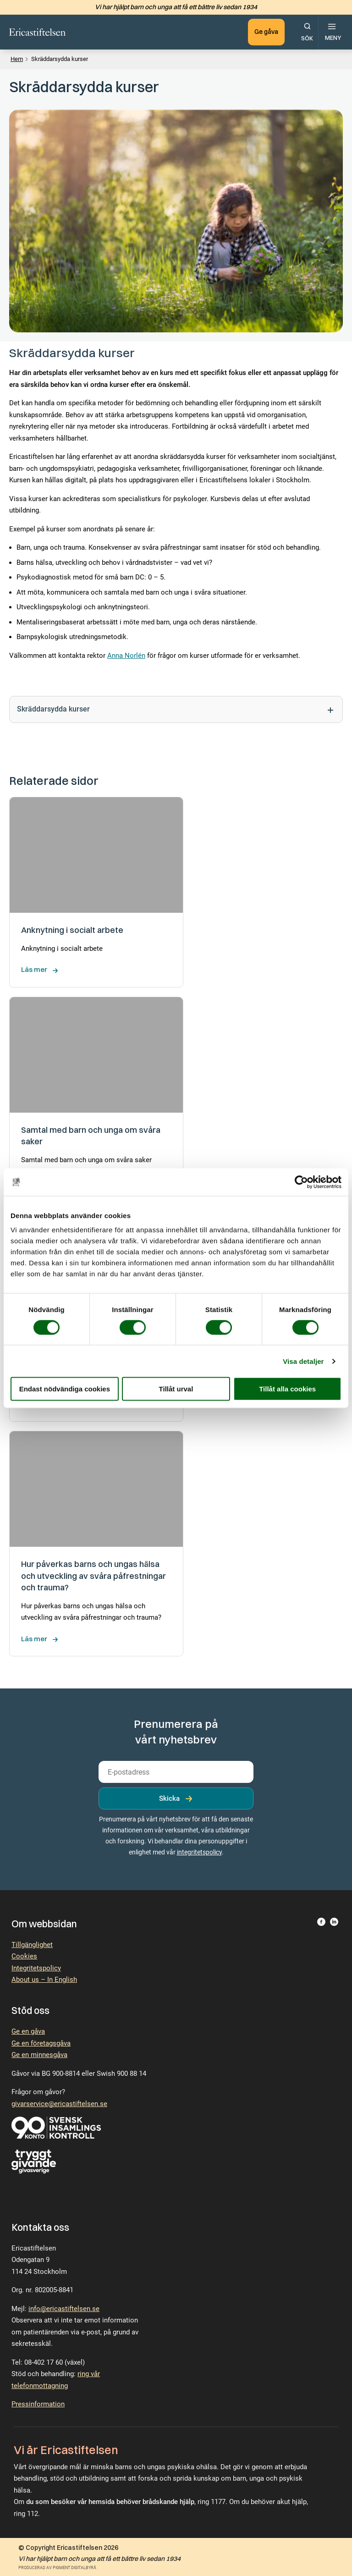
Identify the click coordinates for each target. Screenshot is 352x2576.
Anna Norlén (126, 655)
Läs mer (34, 969)
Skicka (169, 1798)
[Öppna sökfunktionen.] (307, 32)
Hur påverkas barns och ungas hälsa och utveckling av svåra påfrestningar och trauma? (93, 1576)
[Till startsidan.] (37, 32)
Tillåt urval (176, 1389)
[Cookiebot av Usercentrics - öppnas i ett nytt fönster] (301, 1182)
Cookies (24, 1956)
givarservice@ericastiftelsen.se (59, 2104)
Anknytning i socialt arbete (73, 930)
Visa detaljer (303, 1361)
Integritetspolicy (36, 1968)
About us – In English (44, 1979)
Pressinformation (38, 2404)
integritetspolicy (199, 1852)
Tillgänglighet (32, 1945)
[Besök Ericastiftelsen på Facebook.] (321, 1924)
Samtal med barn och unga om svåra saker (90, 1136)
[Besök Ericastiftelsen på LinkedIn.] (334, 1924)
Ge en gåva (28, 2031)
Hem (17, 58)
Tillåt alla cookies (287, 1389)
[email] (176, 1772)
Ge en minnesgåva (39, 2055)
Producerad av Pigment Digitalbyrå (57, 2567)
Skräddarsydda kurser (176, 709)
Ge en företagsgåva (41, 2043)
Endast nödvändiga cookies (64, 1389)
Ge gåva (265, 32)
